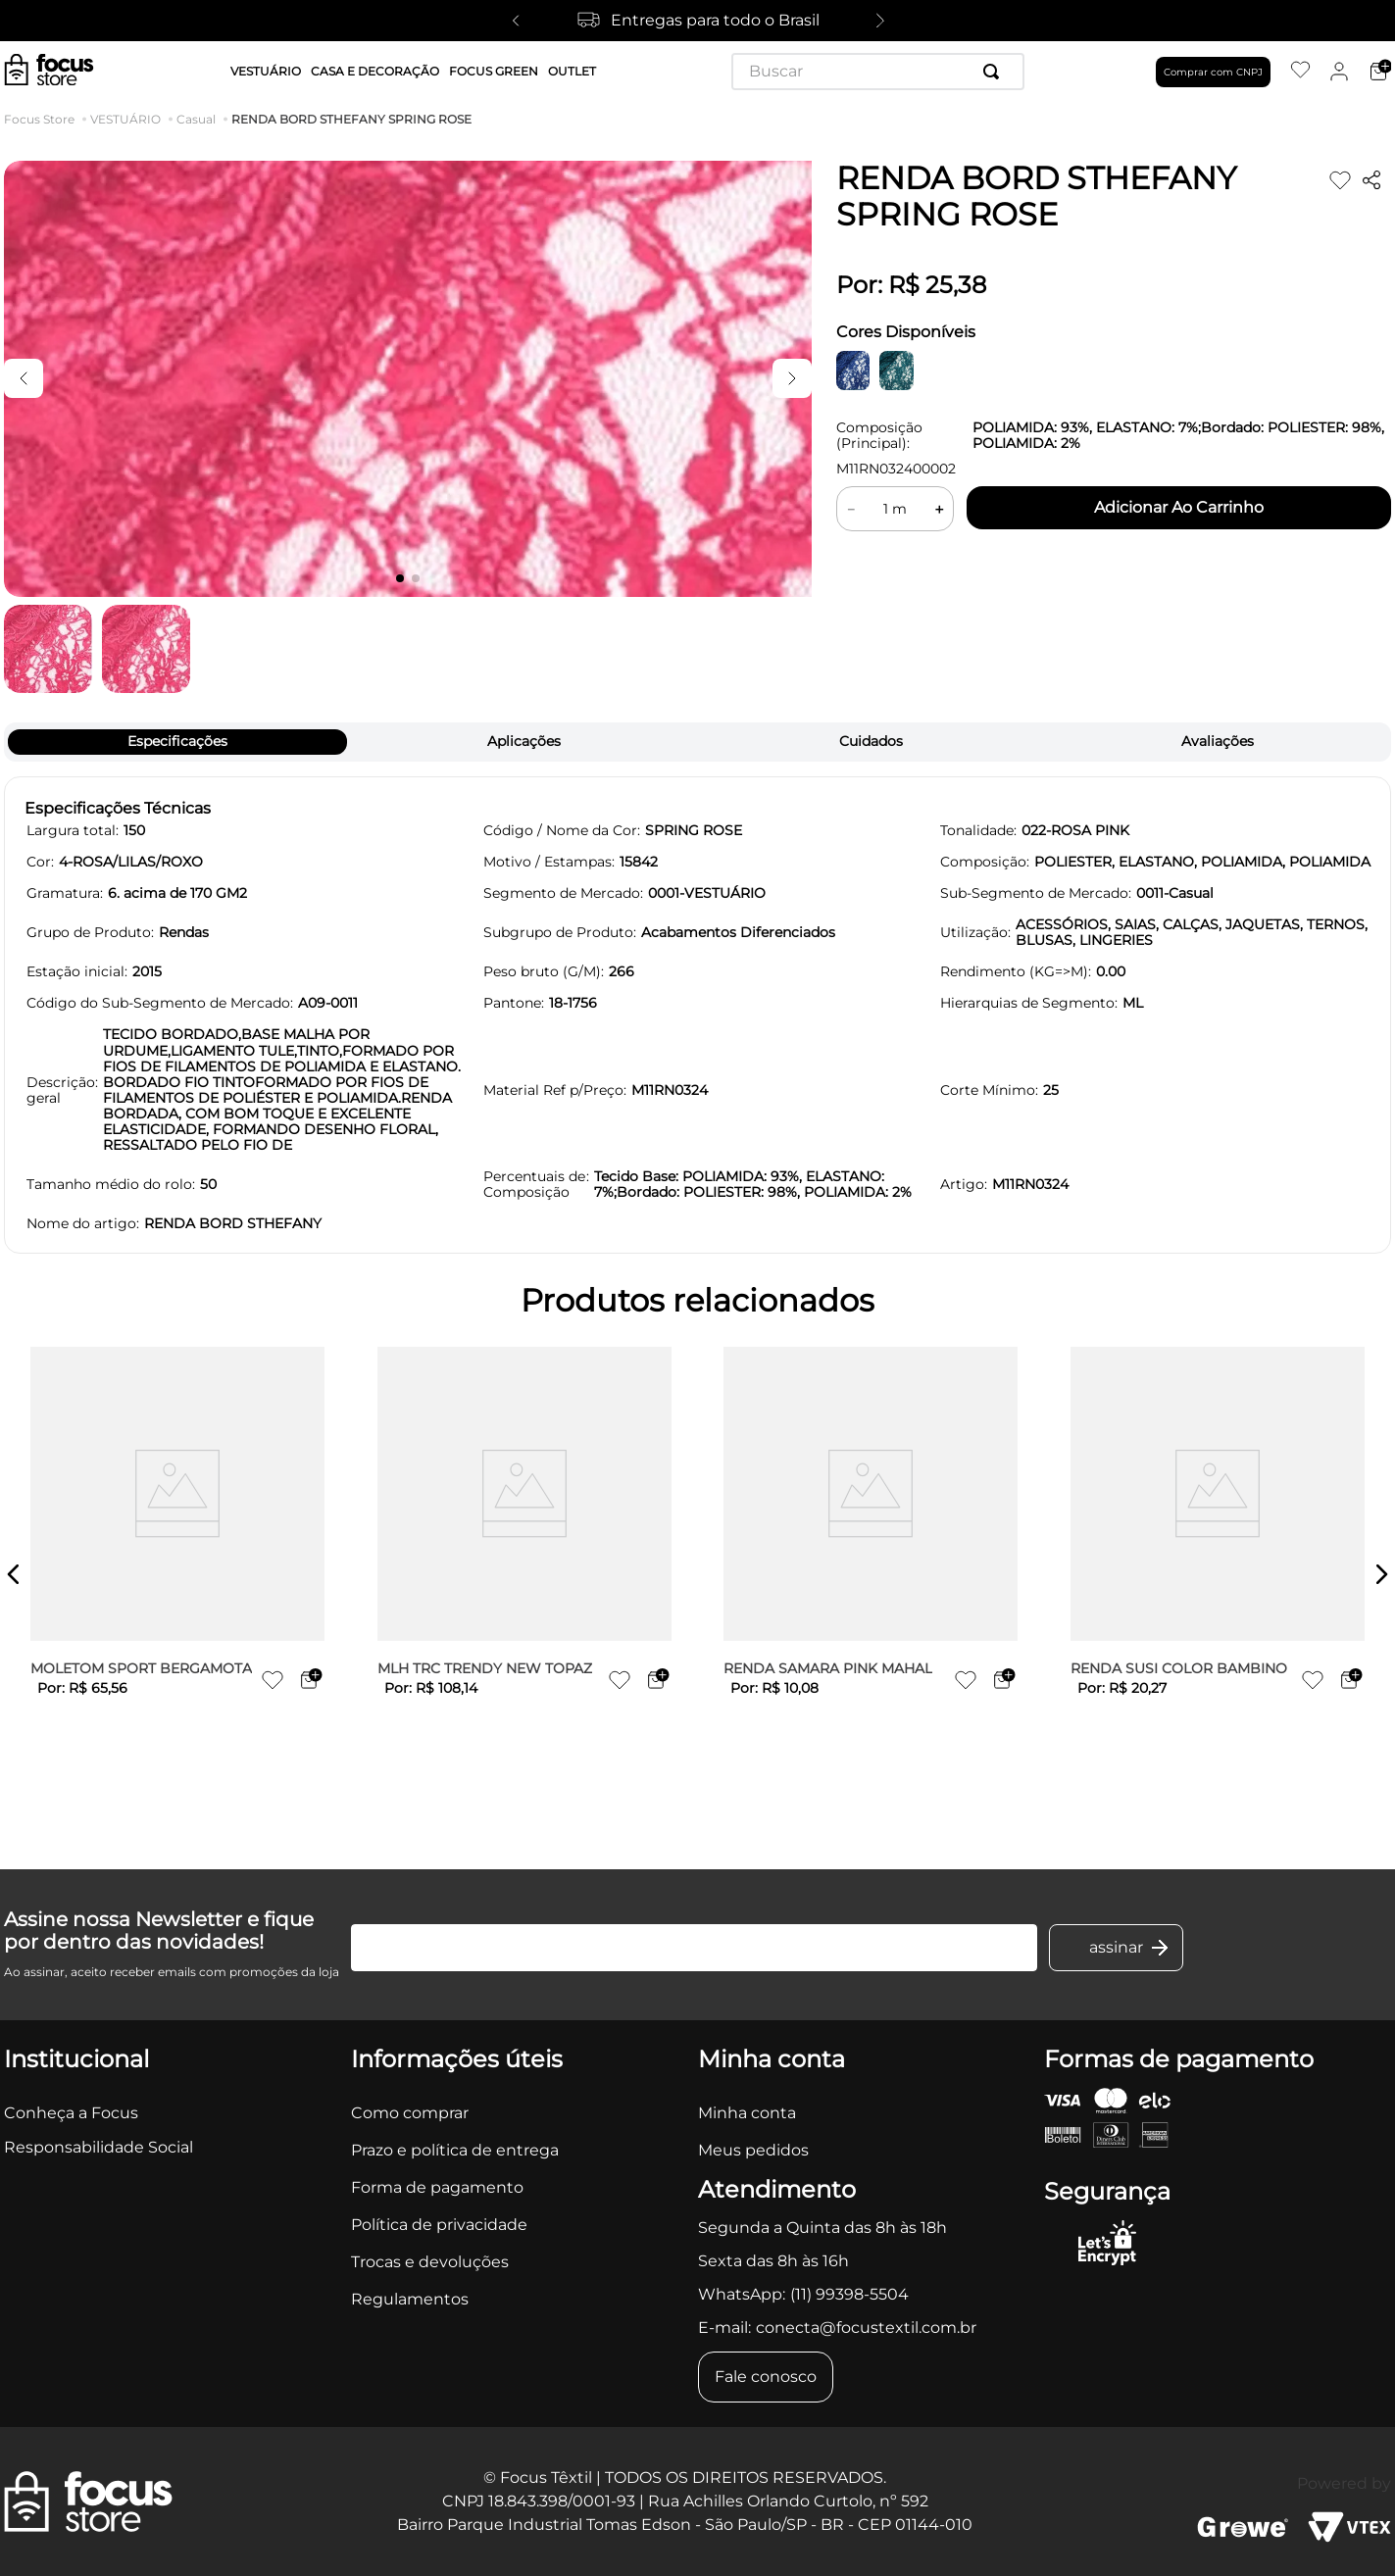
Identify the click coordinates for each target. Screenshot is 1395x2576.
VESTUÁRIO (125, 119)
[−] (851, 508)
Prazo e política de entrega (455, 2150)
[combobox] (877, 71)
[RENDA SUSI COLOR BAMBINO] (1218, 1574)
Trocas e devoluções (430, 2262)
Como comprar (410, 2113)
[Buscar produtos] (995, 71)
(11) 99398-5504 (849, 2294)
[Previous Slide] (515, 20)
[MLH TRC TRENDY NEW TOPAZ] (524, 1574)
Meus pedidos (753, 2150)
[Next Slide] (880, 20)
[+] (939, 508)
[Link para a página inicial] (43, 119)
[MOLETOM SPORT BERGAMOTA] (177, 1574)
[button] (14, 1574)
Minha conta (747, 2113)
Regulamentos (410, 2299)
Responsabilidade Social (98, 2147)
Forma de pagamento (437, 2187)
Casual (196, 119)
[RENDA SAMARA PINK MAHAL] (870, 1574)
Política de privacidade (439, 2224)
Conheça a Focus (71, 2113)
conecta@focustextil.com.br (866, 2327)
